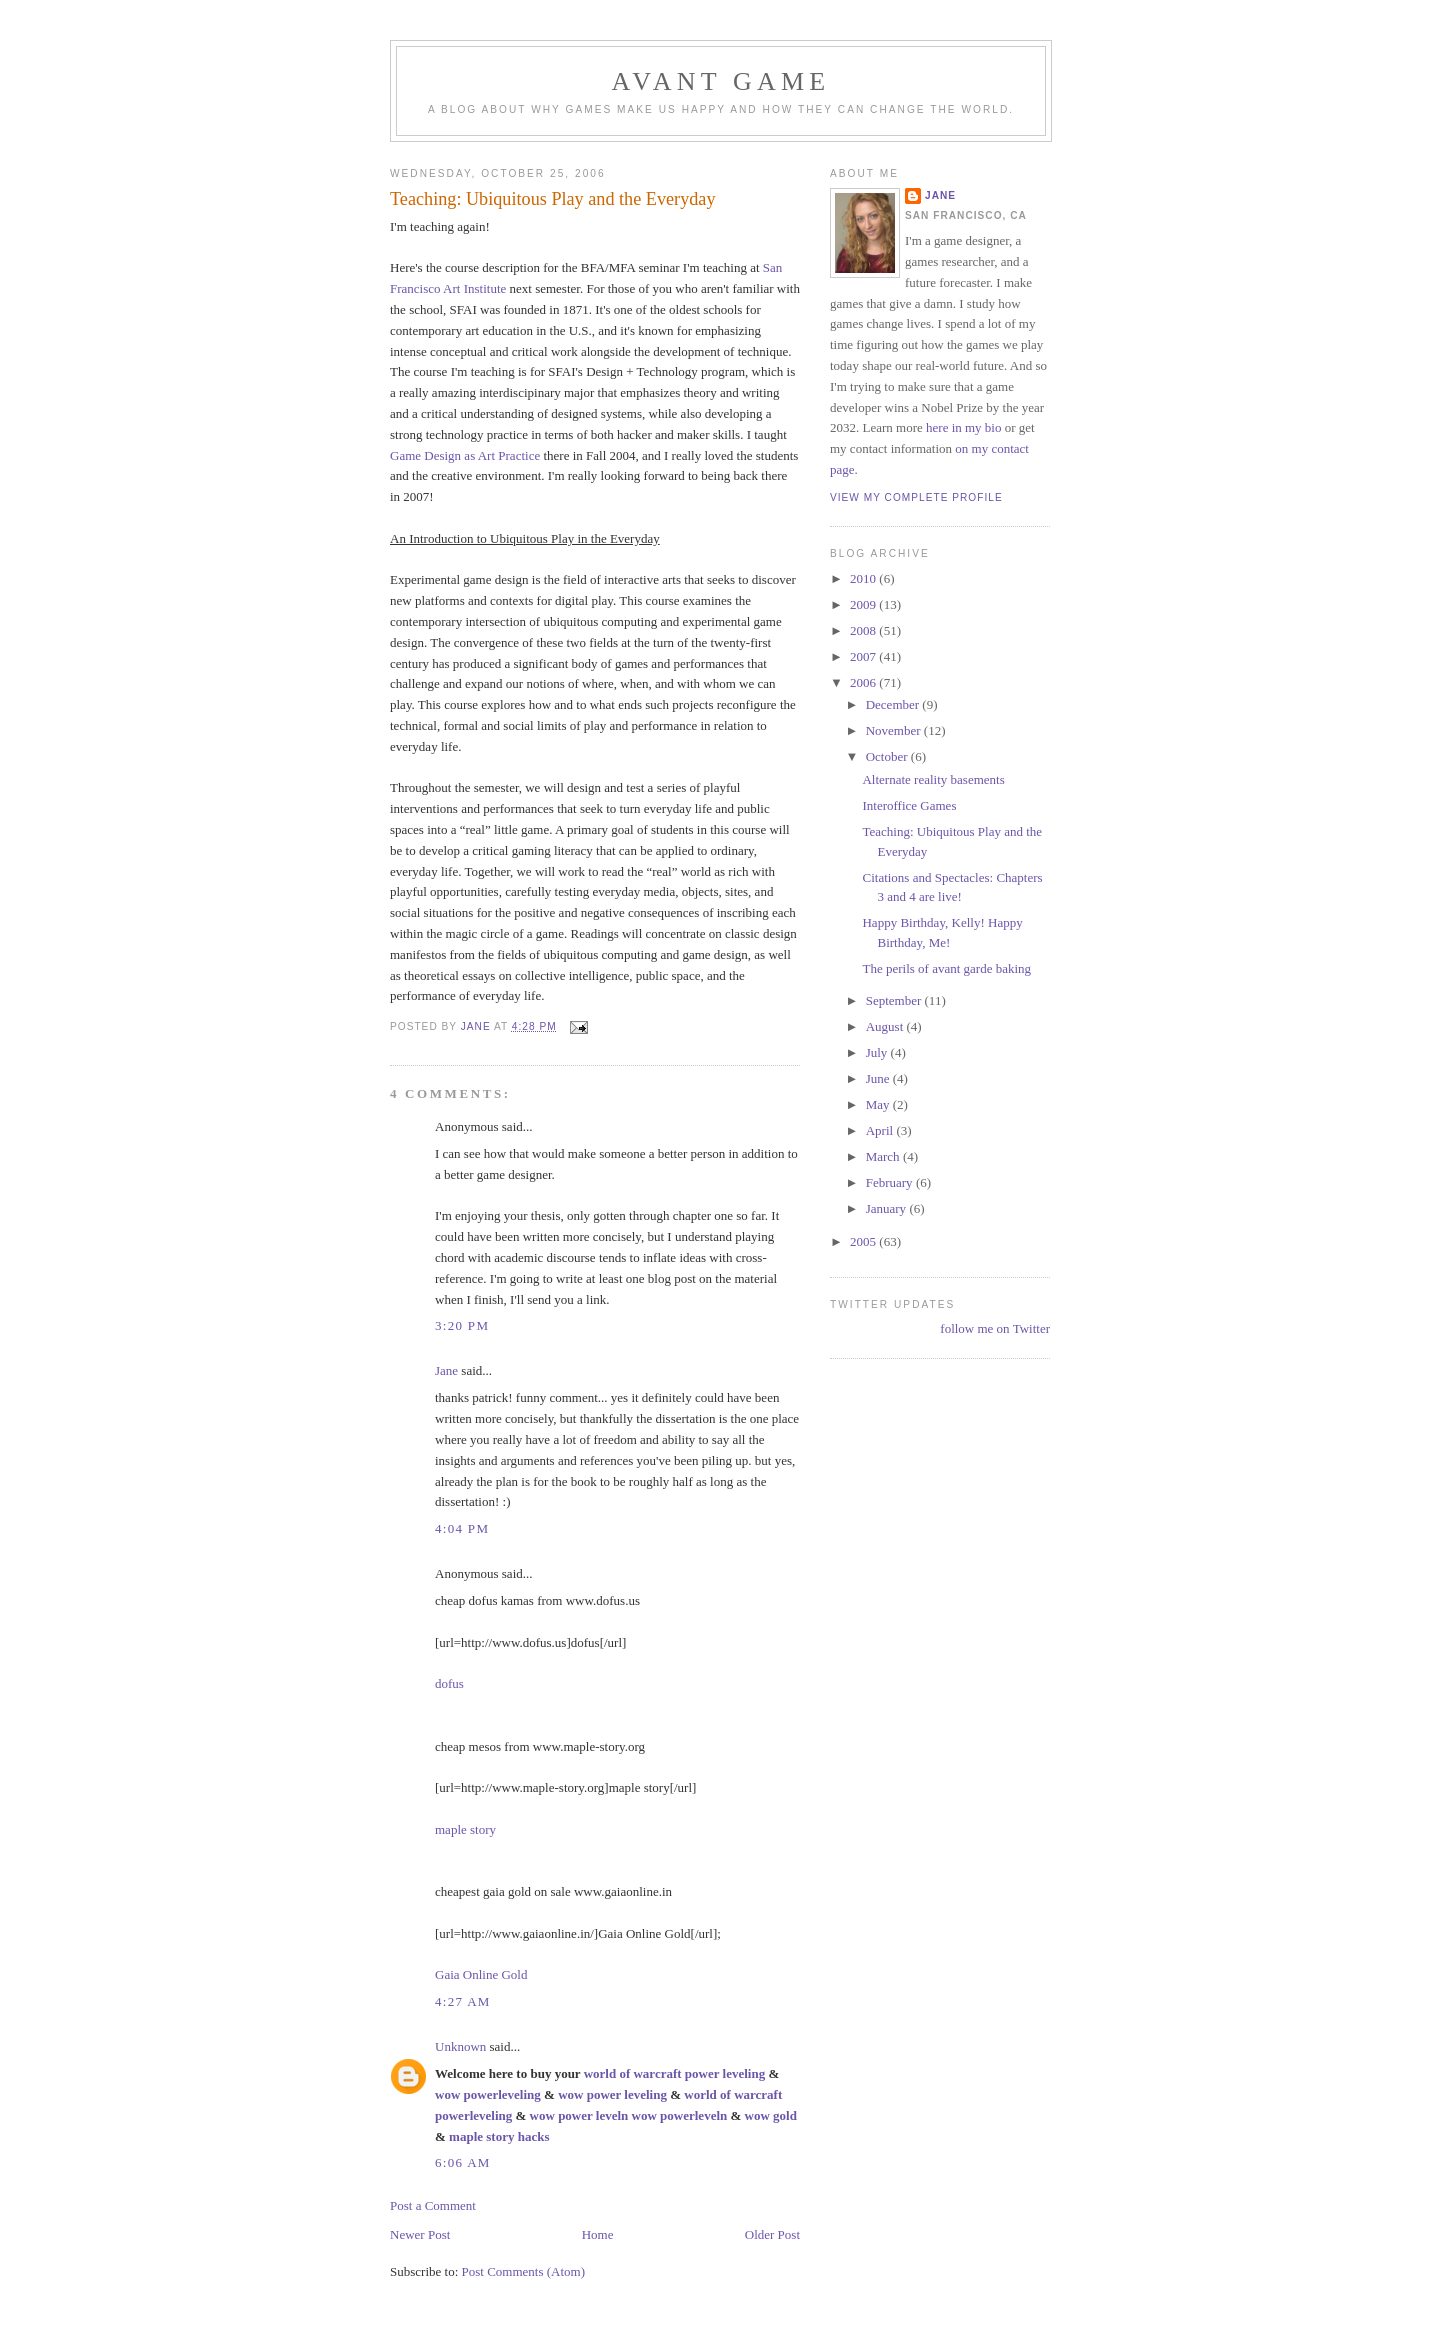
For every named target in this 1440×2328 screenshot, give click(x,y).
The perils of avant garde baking (946, 968)
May (879, 1104)
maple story (465, 1829)
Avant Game (721, 81)
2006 (864, 682)
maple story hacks (499, 2136)
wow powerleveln (680, 2115)
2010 (864, 578)
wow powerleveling (488, 2094)
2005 (864, 1241)
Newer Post (420, 2234)
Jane (446, 1370)
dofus (449, 1683)
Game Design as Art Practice (465, 455)
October (888, 756)
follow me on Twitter (995, 1328)
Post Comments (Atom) (524, 2271)
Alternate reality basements (933, 779)
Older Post (772, 2234)
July (878, 1052)
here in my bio (963, 427)
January (888, 1208)
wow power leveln (579, 2115)
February (891, 1182)
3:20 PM (462, 1325)
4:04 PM (462, 1528)
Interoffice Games (909, 805)
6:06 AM (463, 2162)
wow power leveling (612, 2094)
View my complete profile (916, 497)
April (881, 1130)
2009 (864, 604)
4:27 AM (463, 2001)
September (895, 1000)
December (894, 704)
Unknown (460, 2046)
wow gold (771, 2115)
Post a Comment (433, 2205)
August (886, 1026)
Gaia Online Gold (481, 1974)
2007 (864, 656)
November (895, 730)
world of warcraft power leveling (674, 2073)
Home (598, 2234)
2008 (864, 630)
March (884, 1156)
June (879, 1078)
